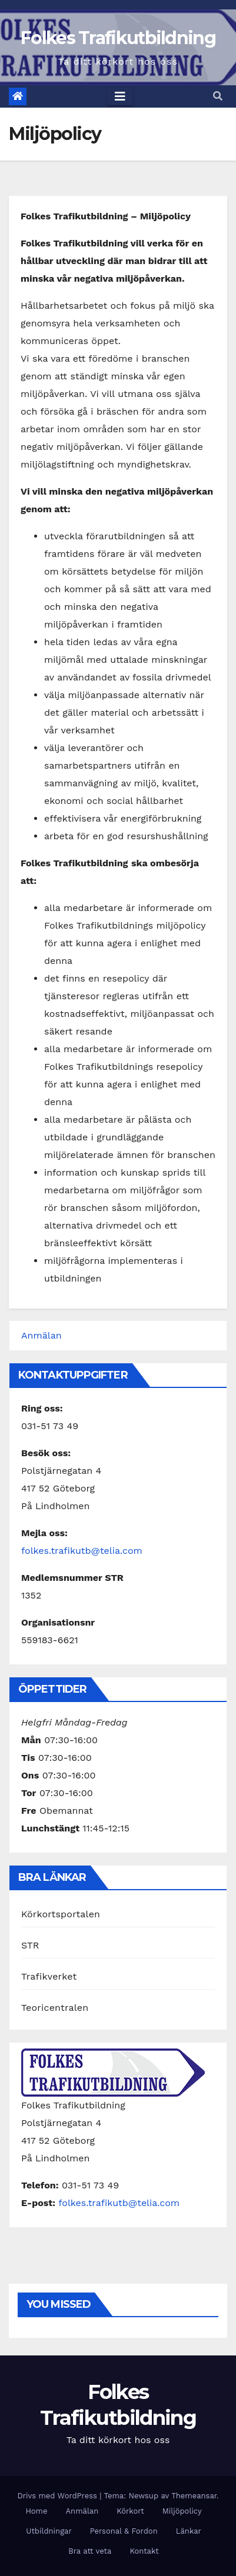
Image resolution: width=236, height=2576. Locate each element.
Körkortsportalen (60, 1914)
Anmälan (41, 1335)
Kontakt (143, 2551)
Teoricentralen (54, 2007)
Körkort (130, 2511)
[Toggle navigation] (120, 96)
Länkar (188, 2531)
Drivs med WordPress (58, 2495)
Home (36, 2511)
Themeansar (194, 2495)
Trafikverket (49, 1976)
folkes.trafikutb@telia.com (81, 1550)
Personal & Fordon (124, 2531)
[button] (217, 96)
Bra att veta (89, 2551)
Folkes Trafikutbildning (118, 38)
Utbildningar (49, 2531)
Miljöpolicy (182, 2511)
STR (30, 1945)
